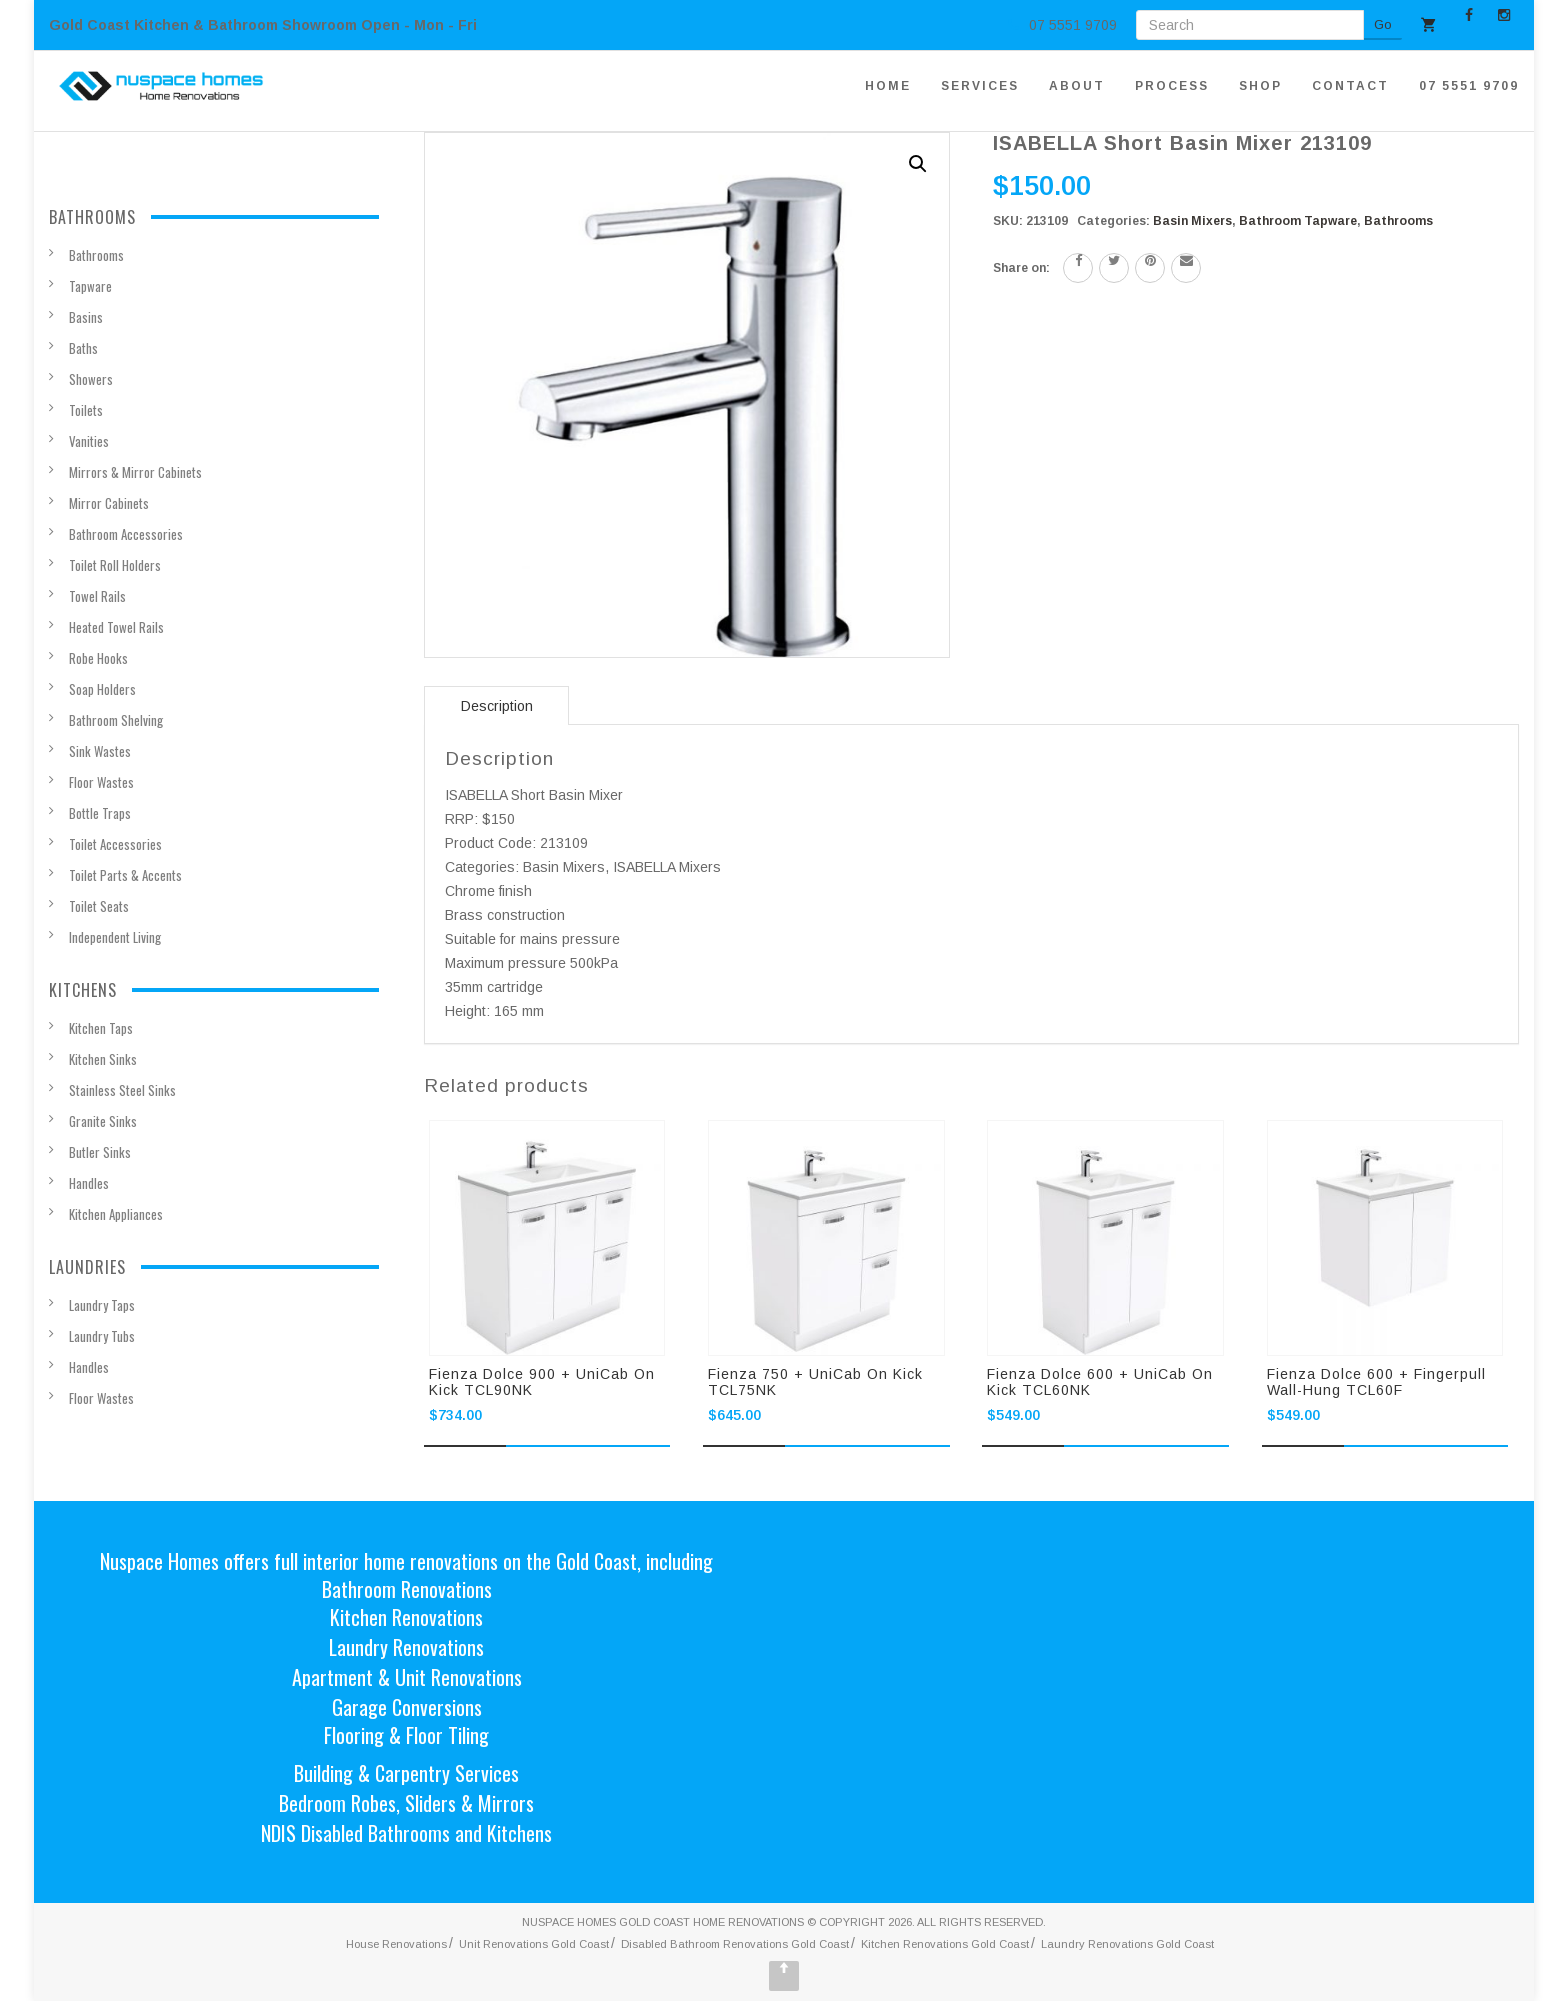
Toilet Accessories (115, 844)
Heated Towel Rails (116, 627)
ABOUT (1077, 86)
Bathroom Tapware (1298, 221)
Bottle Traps (100, 813)
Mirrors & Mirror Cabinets (135, 472)
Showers (91, 379)
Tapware (90, 286)
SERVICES (980, 86)
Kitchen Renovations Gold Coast (945, 1944)
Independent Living (115, 937)
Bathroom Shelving (116, 720)
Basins (86, 317)
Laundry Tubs (102, 1336)
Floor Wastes (101, 782)
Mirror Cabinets (109, 503)
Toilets (86, 410)
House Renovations (396, 1944)
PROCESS (1172, 86)
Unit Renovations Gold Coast (534, 1944)
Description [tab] (497, 706)
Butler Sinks (100, 1152)
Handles (89, 1183)
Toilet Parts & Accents (125, 875)
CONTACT (1350, 86)
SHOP (1260, 86)
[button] (918, 164)
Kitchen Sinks (103, 1059)
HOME (888, 86)
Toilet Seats (99, 906)
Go (1383, 24)
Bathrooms (1398, 221)
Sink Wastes (100, 751)
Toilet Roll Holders (115, 565)
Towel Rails (97, 596)
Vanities (89, 441)
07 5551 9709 (1469, 86)
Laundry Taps (102, 1305)
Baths (83, 348)
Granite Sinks (103, 1121)
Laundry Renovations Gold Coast (1127, 1944)
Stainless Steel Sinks (122, 1090)
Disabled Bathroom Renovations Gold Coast (735, 1944)
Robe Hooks (98, 658)
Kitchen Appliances (116, 1214)
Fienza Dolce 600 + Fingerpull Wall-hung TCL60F (1376, 1382)
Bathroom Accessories (126, 534)
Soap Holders (102, 689)
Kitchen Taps (101, 1028)
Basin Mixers (1192, 221)
